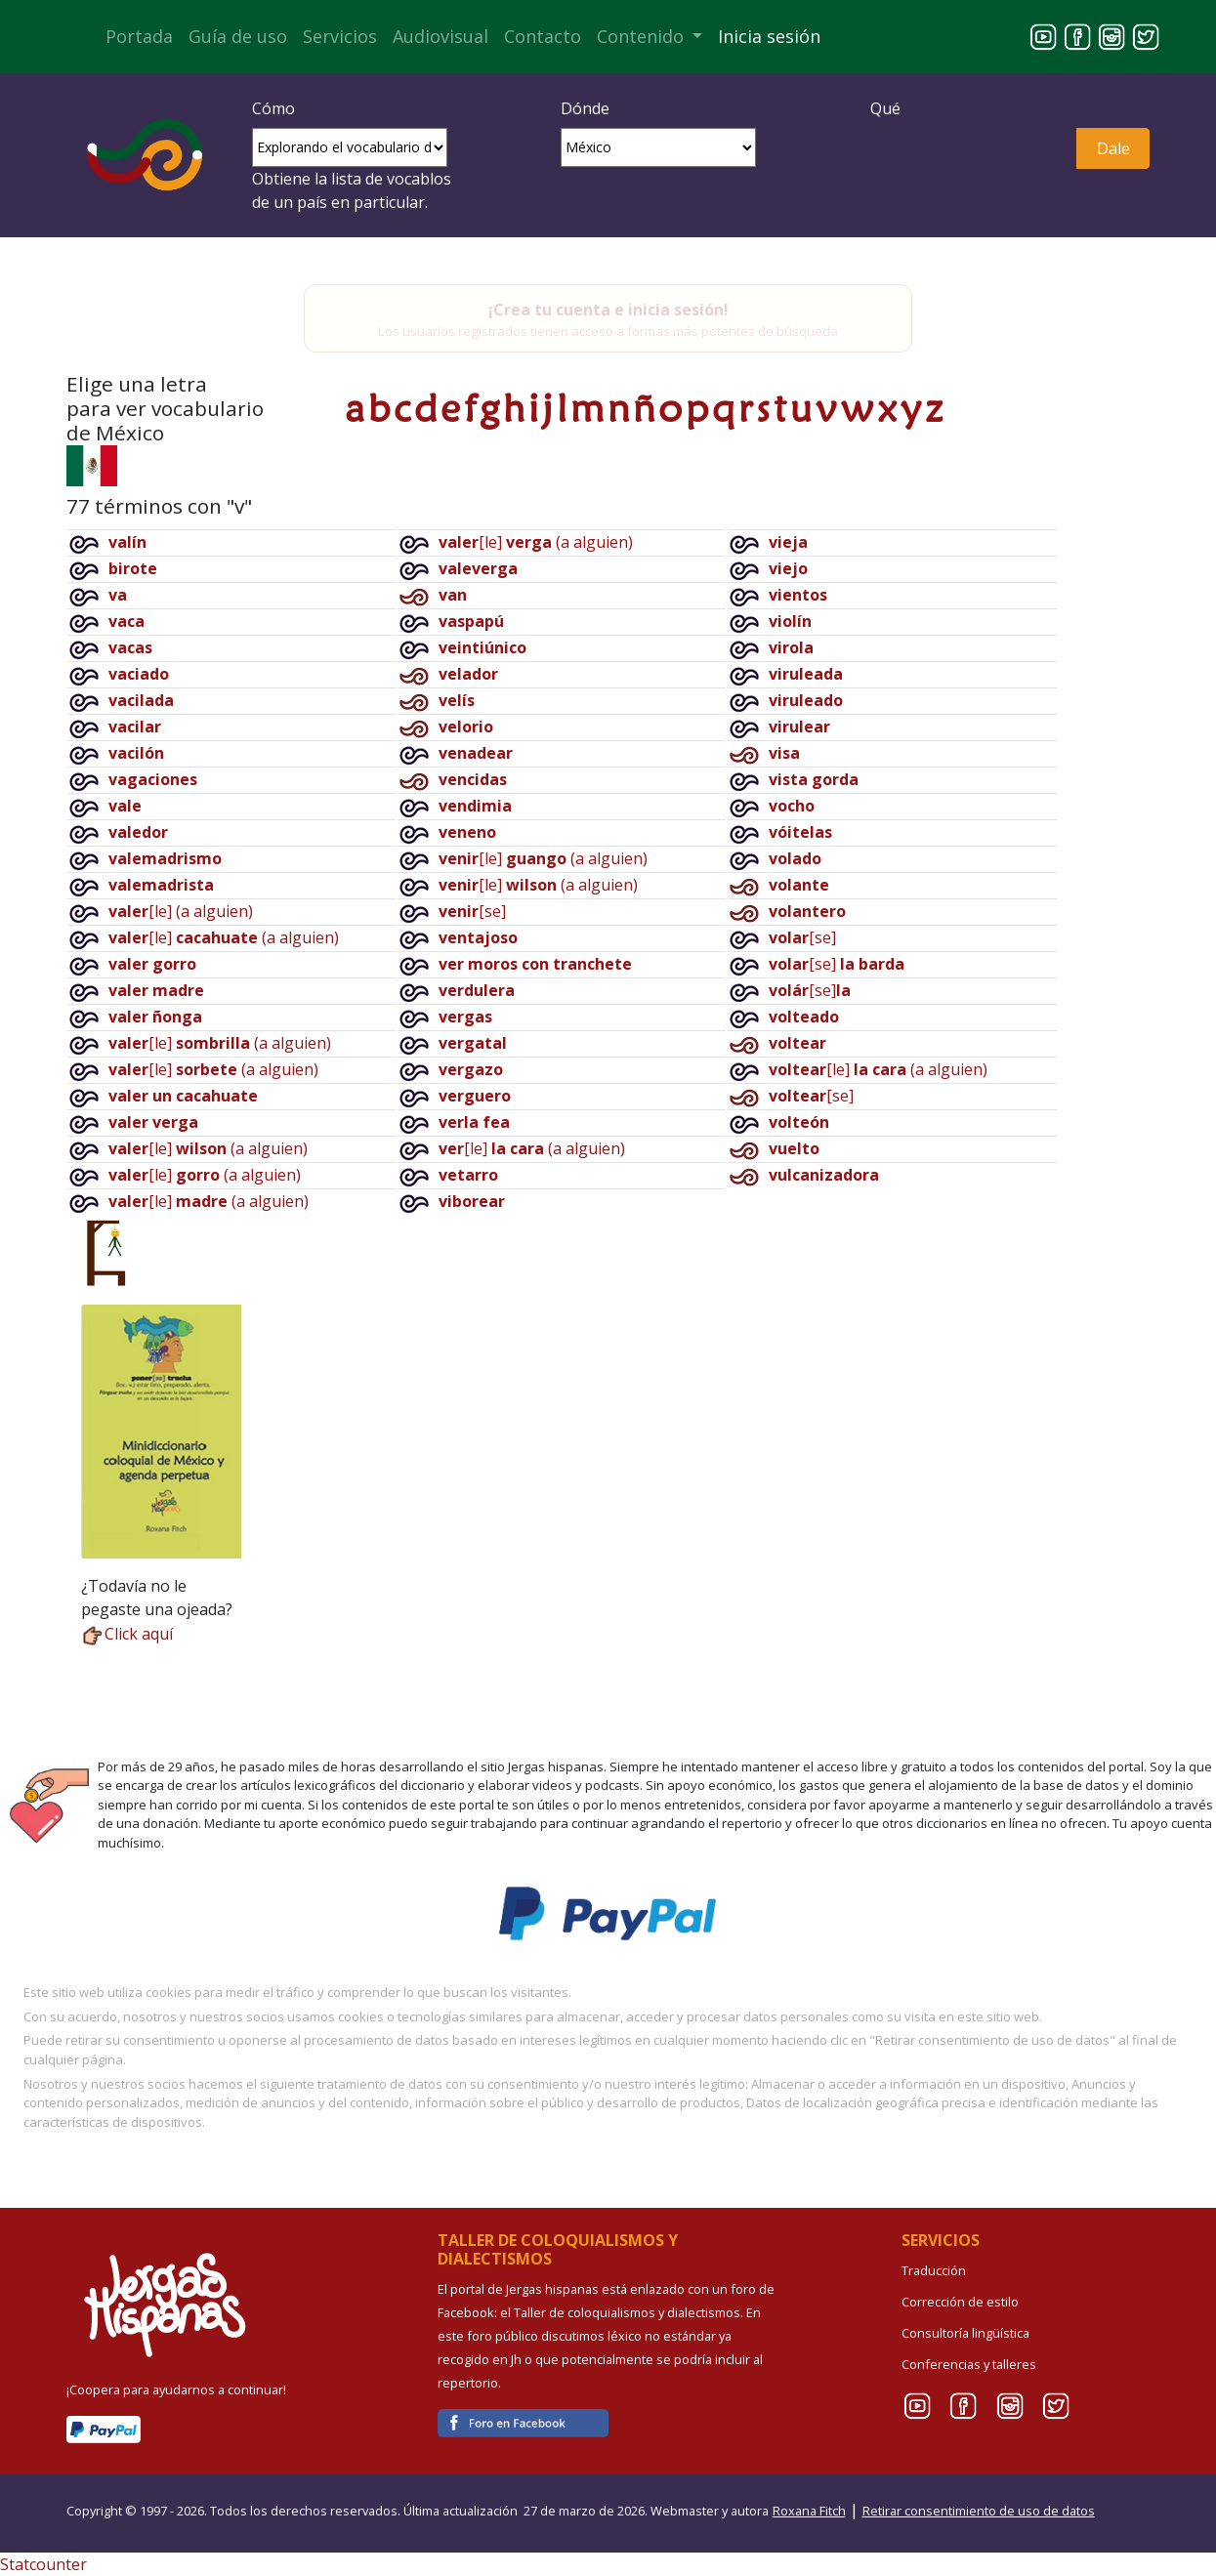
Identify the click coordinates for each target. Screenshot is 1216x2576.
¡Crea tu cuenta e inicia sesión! (608, 309)
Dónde (585, 108)
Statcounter (43, 2564)
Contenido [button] (643, 36)
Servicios (340, 36)
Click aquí (127, 1633)
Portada (139, 36)
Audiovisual (440, 36)
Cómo (273, 108)
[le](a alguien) (180, 911)
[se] (472, 911)
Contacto (542, 36)
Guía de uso (238, 36)
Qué (885, 108)
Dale (1113, 148)
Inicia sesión (769, 36)
